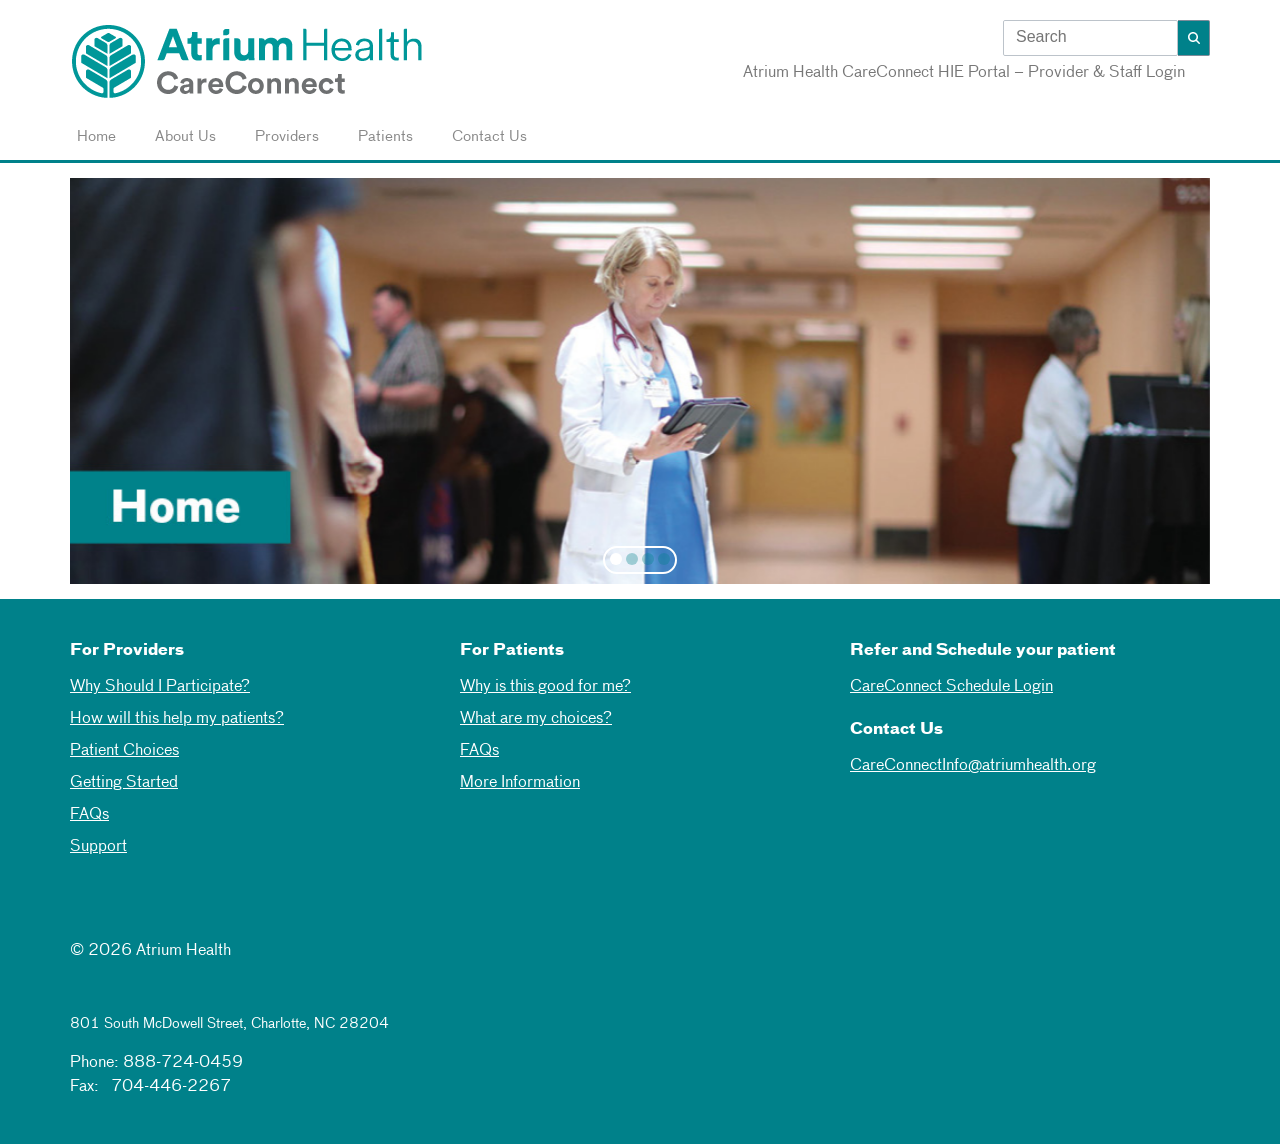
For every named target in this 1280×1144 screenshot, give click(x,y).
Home (93, 137)
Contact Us (486, 137)
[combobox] (1090, 41)
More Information (520, 783)
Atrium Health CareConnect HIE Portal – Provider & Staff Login (964, 73)
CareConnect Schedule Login (951, 687)
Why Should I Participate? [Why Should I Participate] (160, 687)
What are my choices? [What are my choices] (536, 719)
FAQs (89, 815)
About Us (182, 137)
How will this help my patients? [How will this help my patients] (177, 719)
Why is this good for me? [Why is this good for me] (545, 687)
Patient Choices (124, 751)
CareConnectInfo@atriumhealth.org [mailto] (973, 766)
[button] (1194, 38)
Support (98, 847)
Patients (382, 137)
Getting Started (124, 783)
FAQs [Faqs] (479, 751)
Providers (283, 137)
